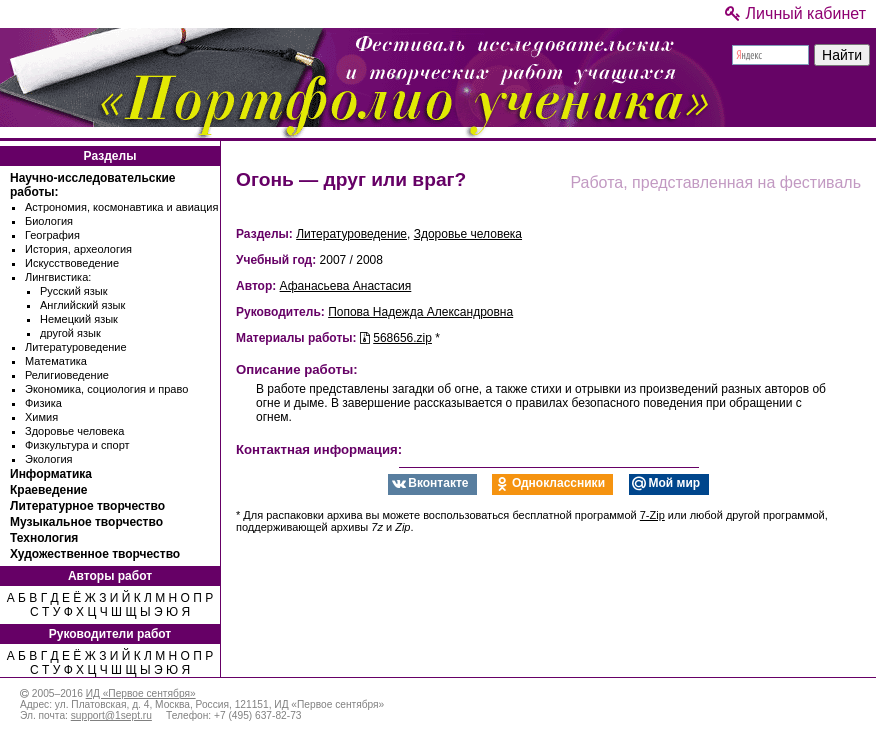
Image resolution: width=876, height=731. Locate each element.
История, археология (78, 249)
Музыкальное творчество (86, 522)
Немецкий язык (79, 319)
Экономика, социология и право (106, 389)
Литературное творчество (87, 506)
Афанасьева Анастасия (346, 286)
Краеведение (48, 490)
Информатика (51, 474)
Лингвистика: (58, 277)
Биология (49, 221)
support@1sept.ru (111, 715)
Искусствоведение (72, 263)
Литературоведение (76, 347)
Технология (44, 538)
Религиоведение (67, 375)
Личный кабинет (795, 13)
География (52, 235)
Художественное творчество (95, 554)
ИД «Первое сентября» (141, 693)
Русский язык (74, 291)
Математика (56, 361)
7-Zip (652, 515)
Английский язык (82, 305)
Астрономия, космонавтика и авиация (121, 207)
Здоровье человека (74, 431)
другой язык (70, 333)
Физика (43, 403)
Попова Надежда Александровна (420, 312)
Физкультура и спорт (77, 445)
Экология (49, 459)
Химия (41, 417)
